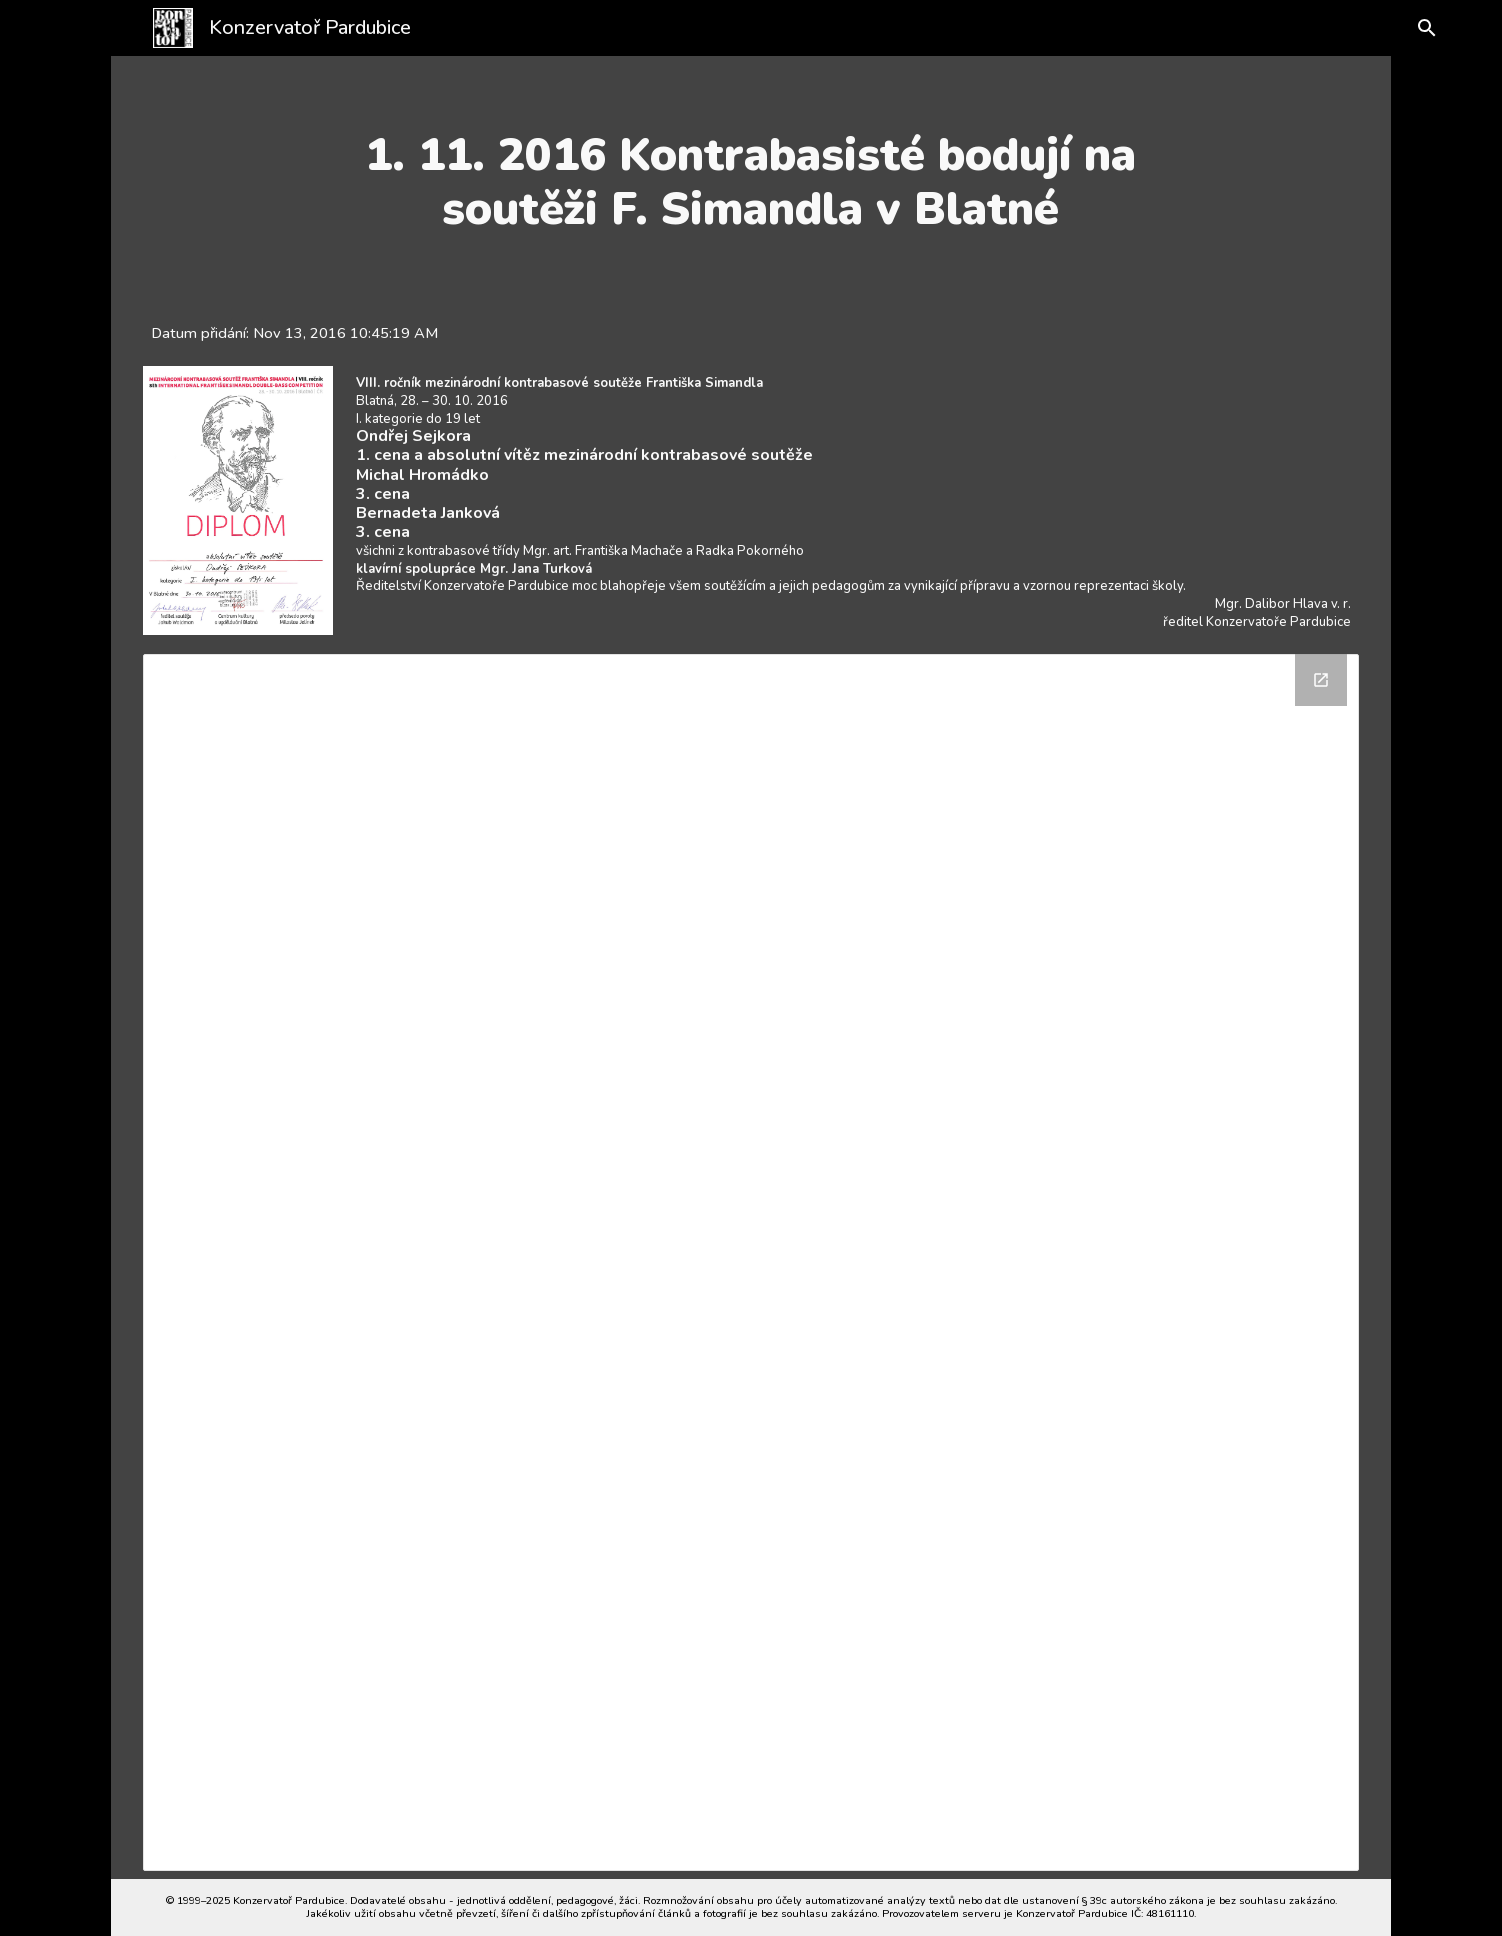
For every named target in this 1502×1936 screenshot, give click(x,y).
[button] (1413, 28)
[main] (751, 182)
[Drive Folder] (751, 1262)
